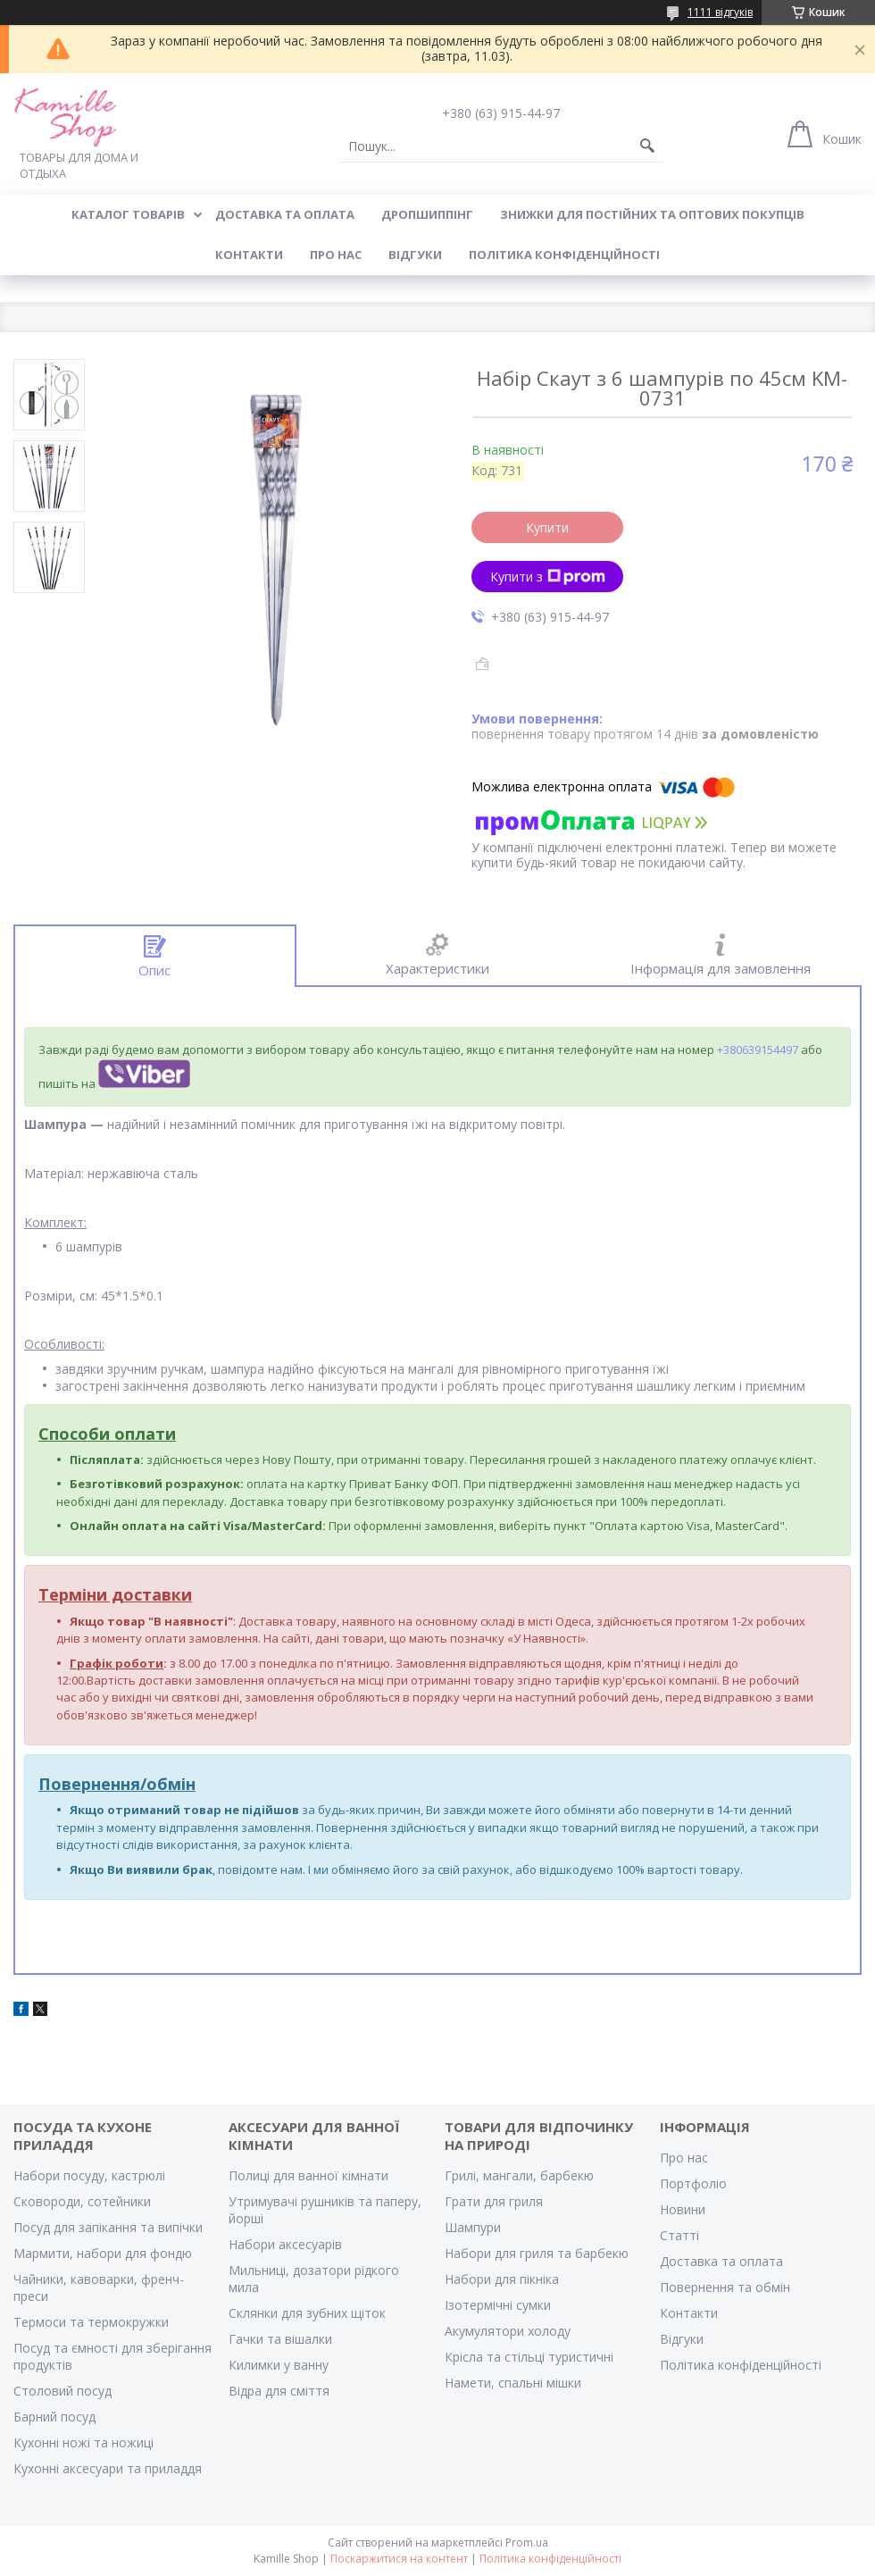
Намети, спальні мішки (513, 2382)
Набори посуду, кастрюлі (89, 2175)
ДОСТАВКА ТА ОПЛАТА (284, 214)
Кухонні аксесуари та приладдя (107, 2468)
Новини (682, 2209)
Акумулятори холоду (508, 2330)
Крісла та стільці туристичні (529, 2356)
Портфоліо (693, 2183)
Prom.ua (526, 2542)
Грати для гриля (494, 2201)
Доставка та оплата (721, 2261)
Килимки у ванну (279, 2364)
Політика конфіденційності (564, 255)
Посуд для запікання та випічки (108, 2227)
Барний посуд (54, 2416)
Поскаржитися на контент (399, 2558)
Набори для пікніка (502, 2279)
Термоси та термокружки (91, 2321)
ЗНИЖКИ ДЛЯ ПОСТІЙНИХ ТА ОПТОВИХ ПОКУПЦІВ (652, 214)
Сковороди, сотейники (82, 2201)
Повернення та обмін (725, 2287)
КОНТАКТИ (249, 255)
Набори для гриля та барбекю (537, 2253)
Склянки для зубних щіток (307, 2312)
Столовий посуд (62, 2390)
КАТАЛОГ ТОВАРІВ (128, 214)
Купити (547, 527)
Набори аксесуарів (285, 2244)
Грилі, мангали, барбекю (519, 2175)
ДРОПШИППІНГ (427, 214)
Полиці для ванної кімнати (308, 2175)
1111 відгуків (720, 12)
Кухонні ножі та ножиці (83, 2442)
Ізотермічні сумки (498, 2304)
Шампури (473, 2227)
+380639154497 (757, 1049)
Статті (679, 2235)
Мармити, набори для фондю (102, 2253)
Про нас (684, 2157)
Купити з (547, 576)
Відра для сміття (279, 2390)
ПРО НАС (336, 255)
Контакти (689, 2312)
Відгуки (682, 2338)
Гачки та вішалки (280, 2338)
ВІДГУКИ (415, 255)
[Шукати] (647, 146)
